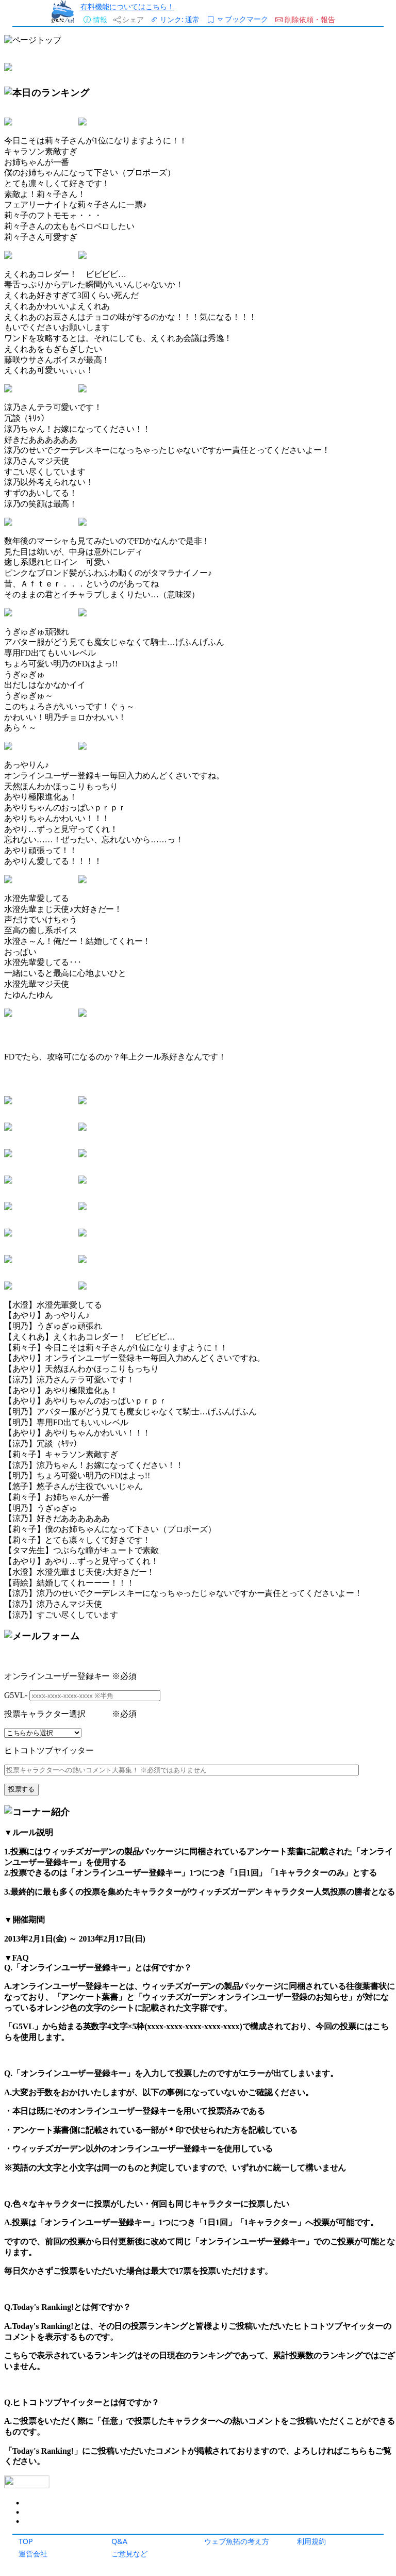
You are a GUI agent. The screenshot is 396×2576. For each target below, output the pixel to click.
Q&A (119, 2541)
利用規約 (311, 2541)
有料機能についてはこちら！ (127, 6)
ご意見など (129, 2553)
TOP (26, 2541)
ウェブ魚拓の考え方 (236, 2541)
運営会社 (33, 2553)
